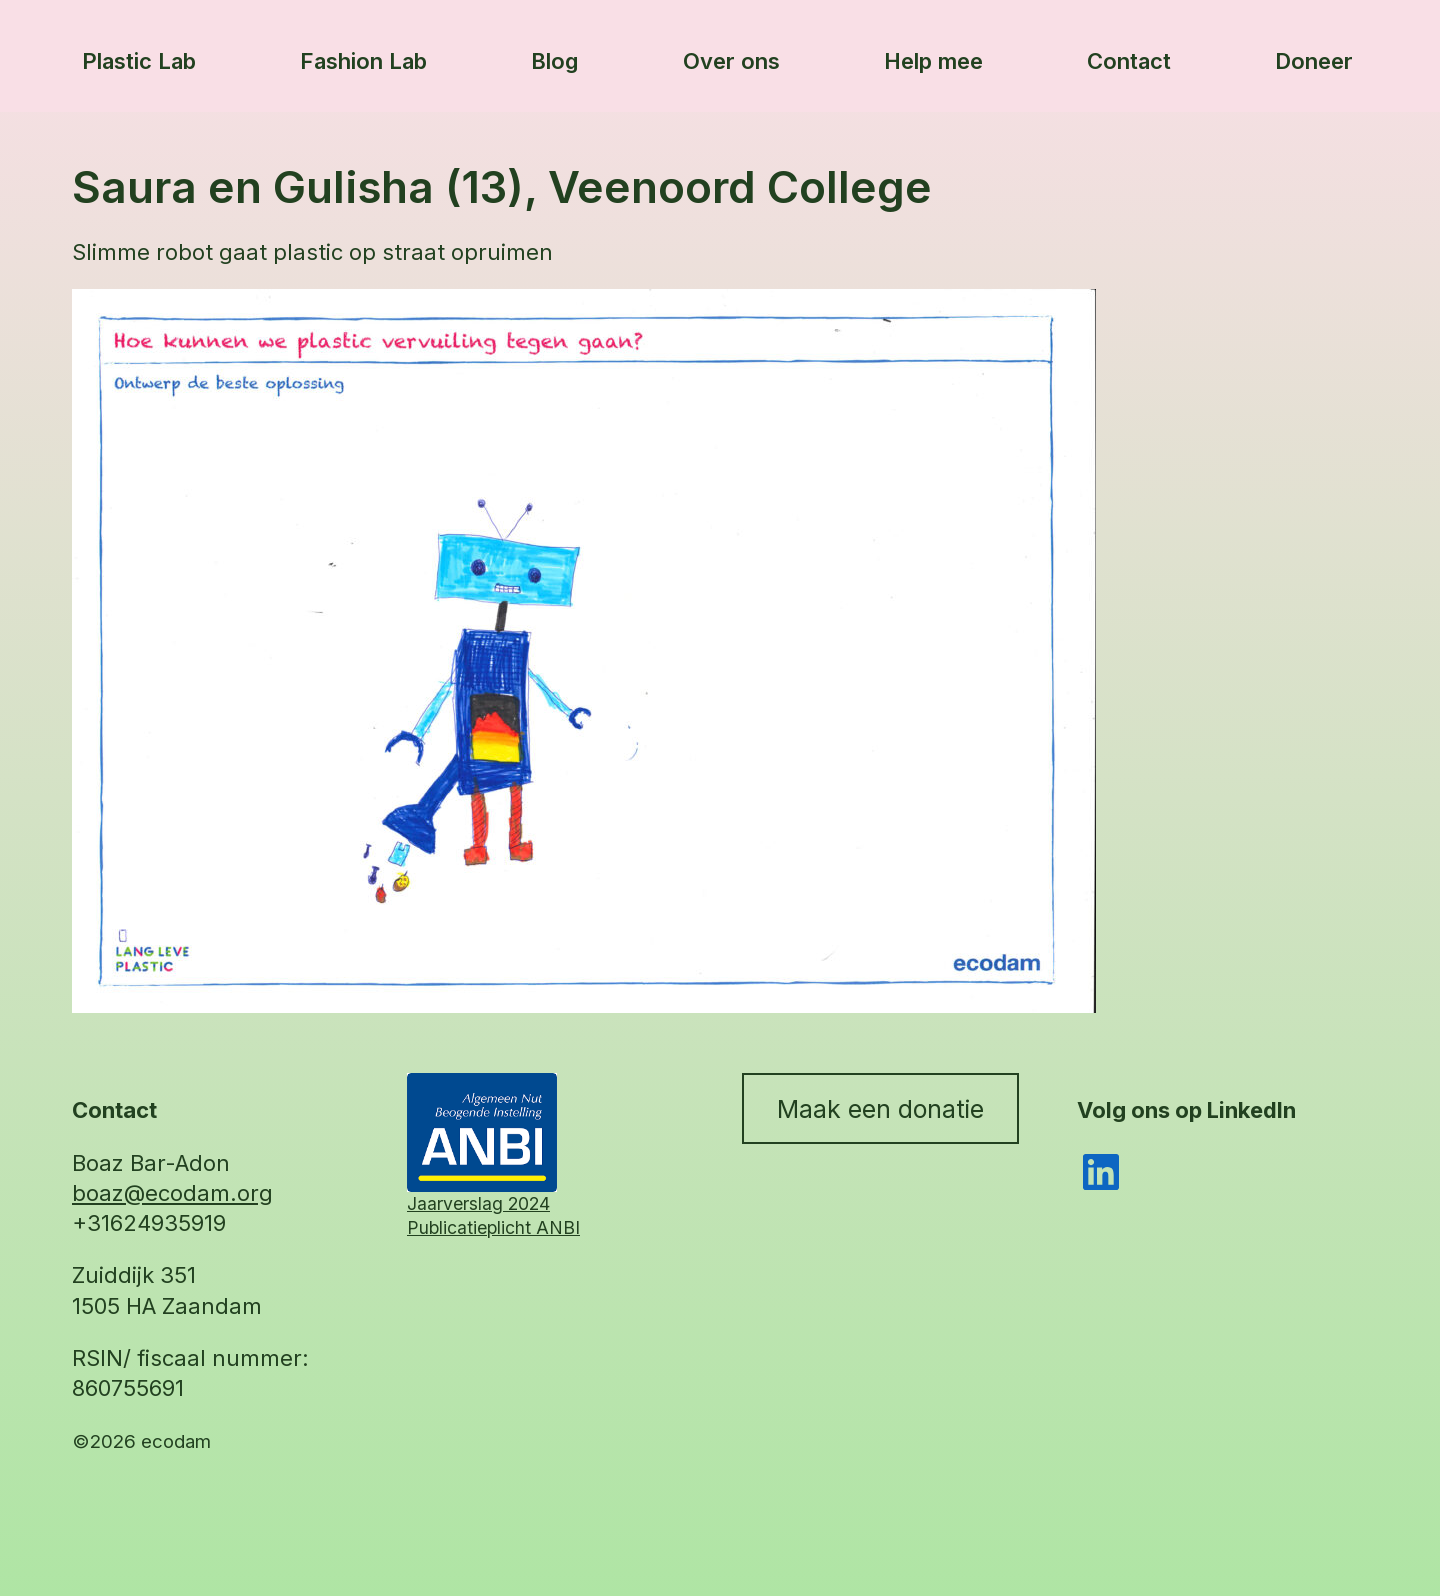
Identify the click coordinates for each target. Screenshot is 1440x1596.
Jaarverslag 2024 (478, 1203)
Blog (554, 61)
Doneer (1314, 61)
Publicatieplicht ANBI (493, 1227)
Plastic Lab (139, 61)
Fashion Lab (363, 61)
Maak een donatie (880, 1109)
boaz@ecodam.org (172, 1193)
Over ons (731, 61)
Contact (1129, 61)
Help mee (933, 61)
